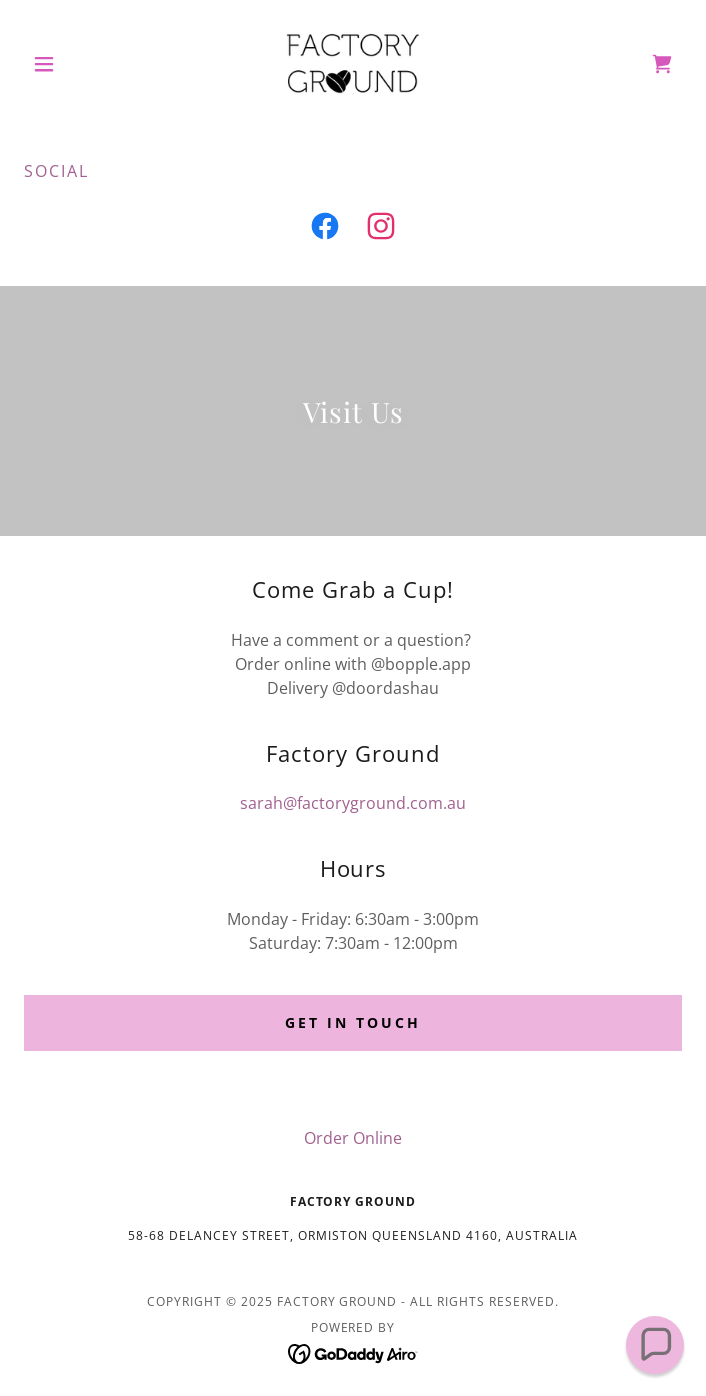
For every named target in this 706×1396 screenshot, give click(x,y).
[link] (353, 64)
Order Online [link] (353, 1138)
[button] (73, 64)
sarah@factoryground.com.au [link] (353, 803)
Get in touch (353, 1022)
